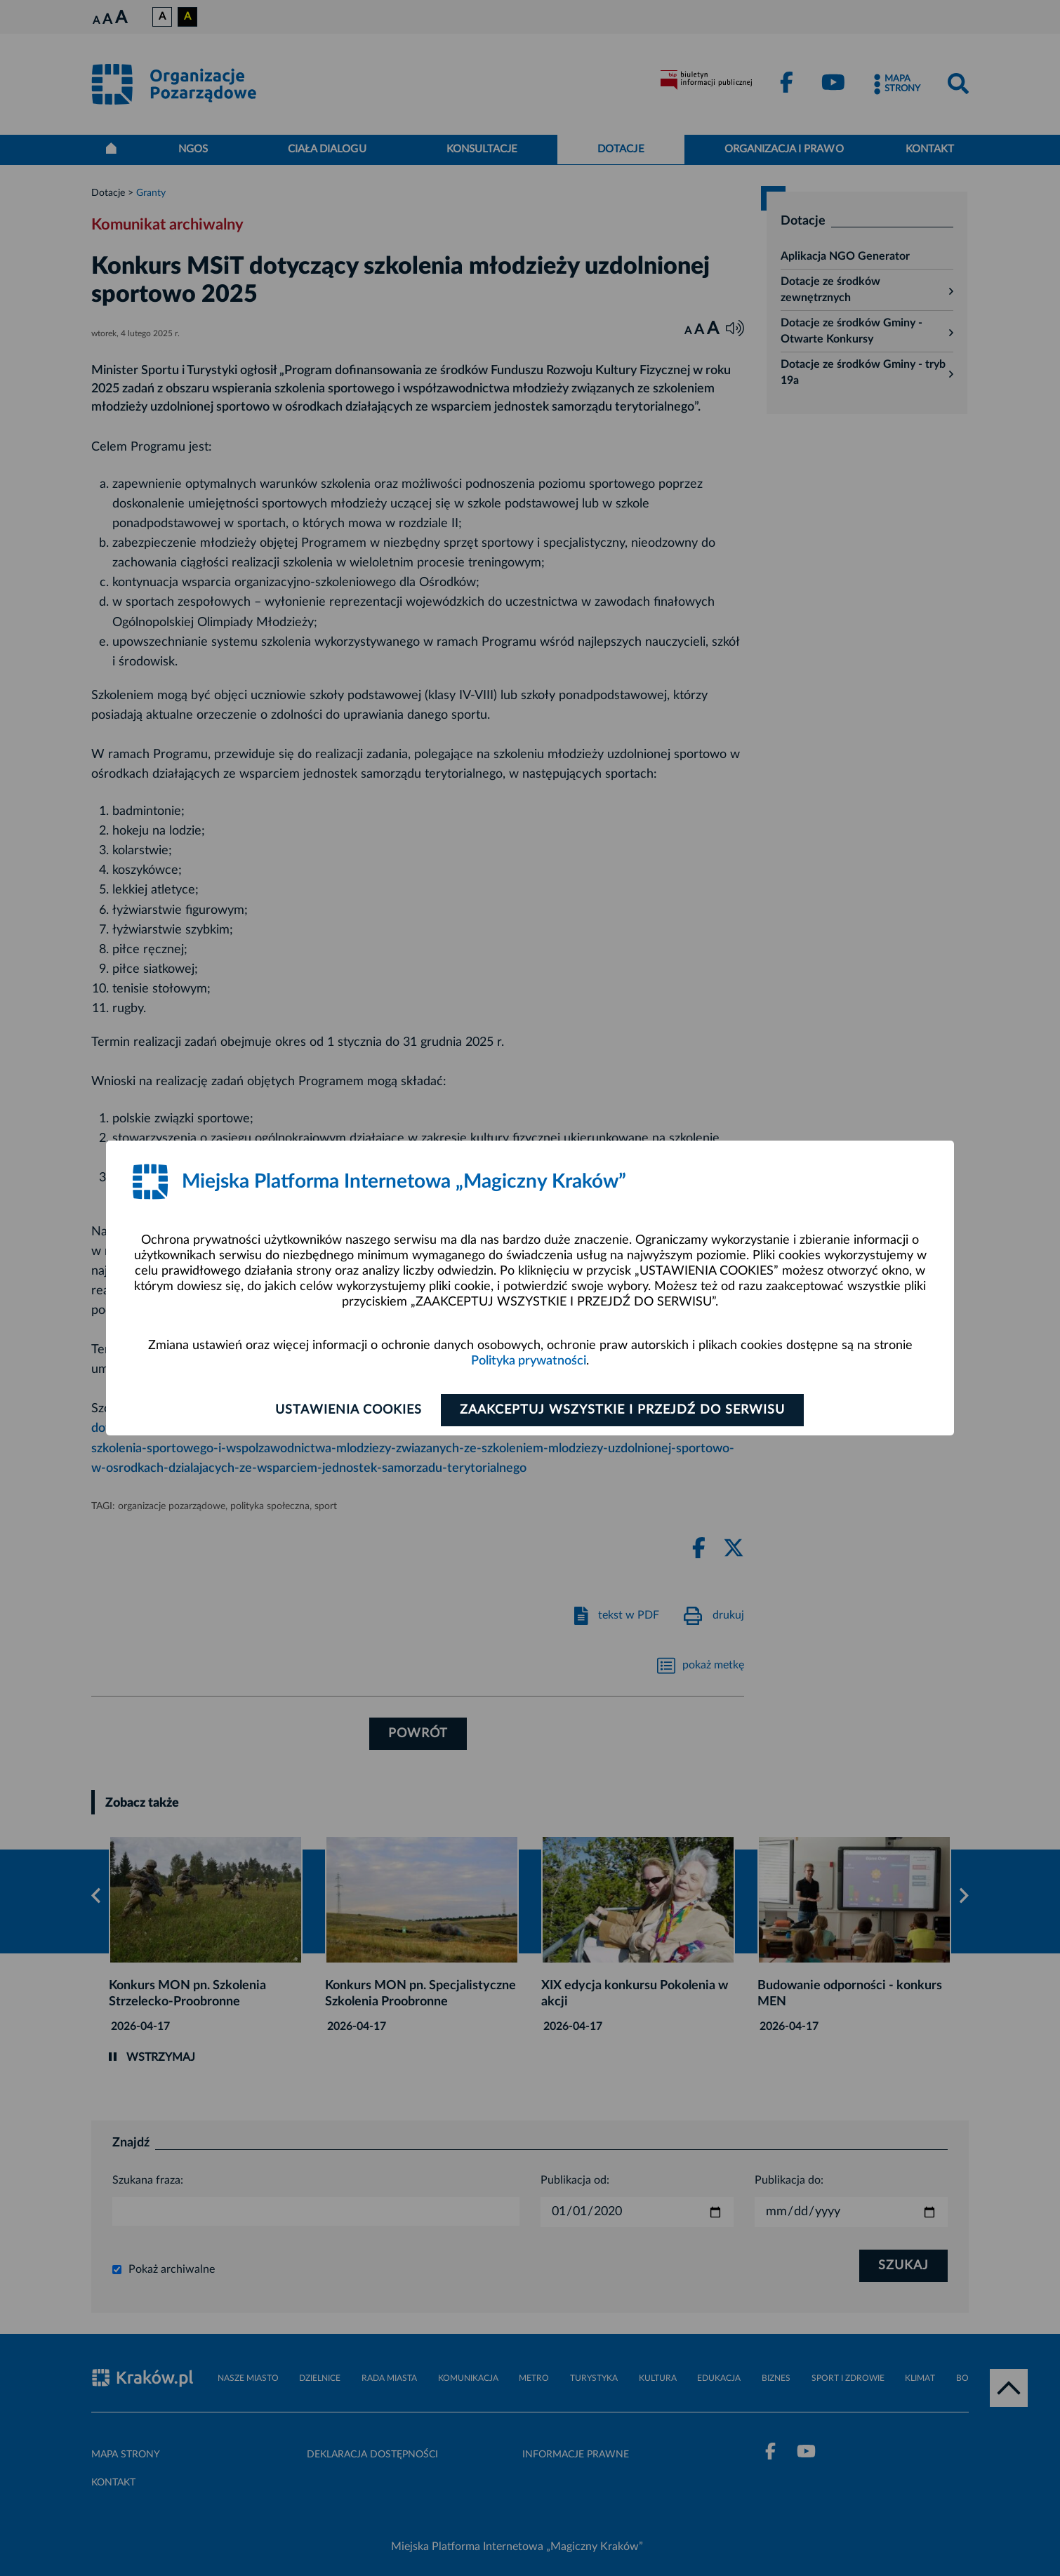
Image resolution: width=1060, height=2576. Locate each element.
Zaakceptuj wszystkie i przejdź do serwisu (622, 1410)
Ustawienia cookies (348, 1410)
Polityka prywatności (528, 1361)
